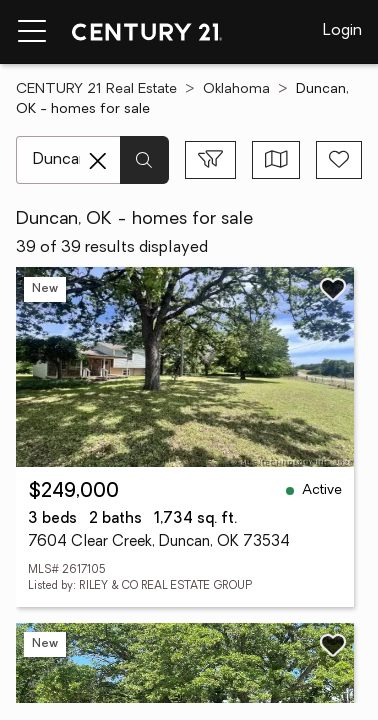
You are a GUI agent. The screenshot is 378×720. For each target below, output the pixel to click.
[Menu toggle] (32, 32)
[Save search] (339, 160)
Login (342, 31)
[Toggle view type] (276, 160)
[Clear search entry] (98, 161)
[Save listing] (333, 289)
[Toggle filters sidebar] (210, 160)
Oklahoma (236, 89)
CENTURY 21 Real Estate (96, 89)
